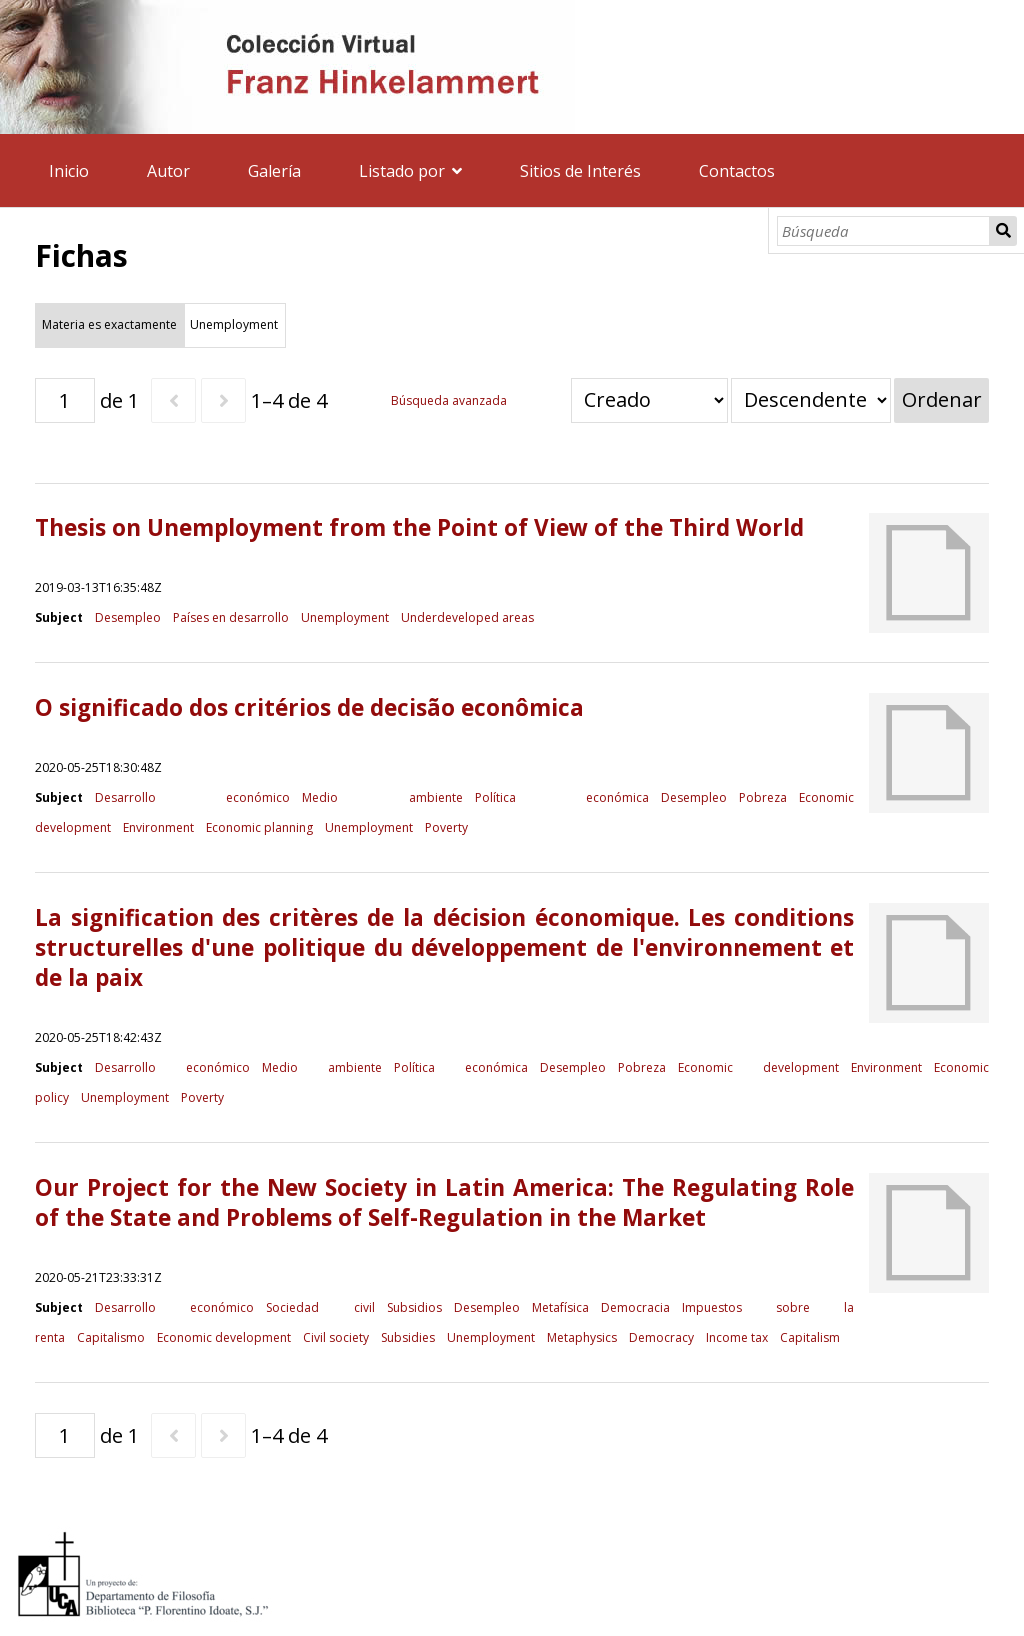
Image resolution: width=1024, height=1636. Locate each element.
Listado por (402, 171)
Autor (168, 171)
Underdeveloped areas (467, 617)
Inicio (69, 171)
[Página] (65, 400)
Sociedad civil (320, 1307)
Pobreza (763, 797)
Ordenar (942, 399)
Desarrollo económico (193, 797)
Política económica (562, 797)
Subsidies (408, 1337)
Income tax (737, 1337)
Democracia (635, 1307)
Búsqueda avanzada (449, 400)
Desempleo (128, 617)
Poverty (446, 827)
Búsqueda (1003, 231)
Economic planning (259, 827)
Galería (274, 171)
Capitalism (810, 1337)
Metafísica (560, 1307)
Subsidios (414, 1307)
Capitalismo (111, 1337)
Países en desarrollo (231, 617)
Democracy (661, 1337)
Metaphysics (582, 1337)
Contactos (737, 171)
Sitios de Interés (580, 171)
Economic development (758, 1067)
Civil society (336, 1337)
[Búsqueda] (883, 231)
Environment (158, 827)
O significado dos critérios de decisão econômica (309, 707)
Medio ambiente (382, 797)
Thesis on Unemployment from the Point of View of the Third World (419, 527)
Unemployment (345, 617)
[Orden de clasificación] (811, 400)
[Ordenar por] (649, 400)
